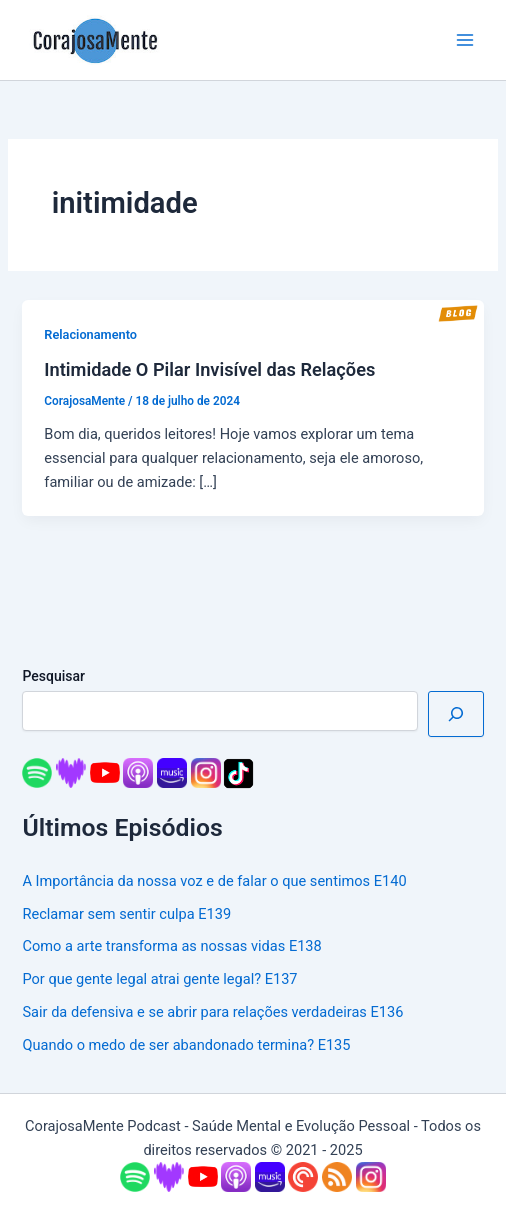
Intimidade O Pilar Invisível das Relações (209, 369)
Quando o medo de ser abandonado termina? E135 (186, 1045)
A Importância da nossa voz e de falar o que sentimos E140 (214, 881)
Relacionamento (90, 334)
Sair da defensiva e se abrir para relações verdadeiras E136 (212, 1012)
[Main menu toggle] (465, 40)
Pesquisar (53, 676)
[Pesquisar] (455, 714)
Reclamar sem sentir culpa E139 (126, 914)
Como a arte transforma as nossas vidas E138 (171, 946)
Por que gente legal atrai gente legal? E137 (159, 979)
